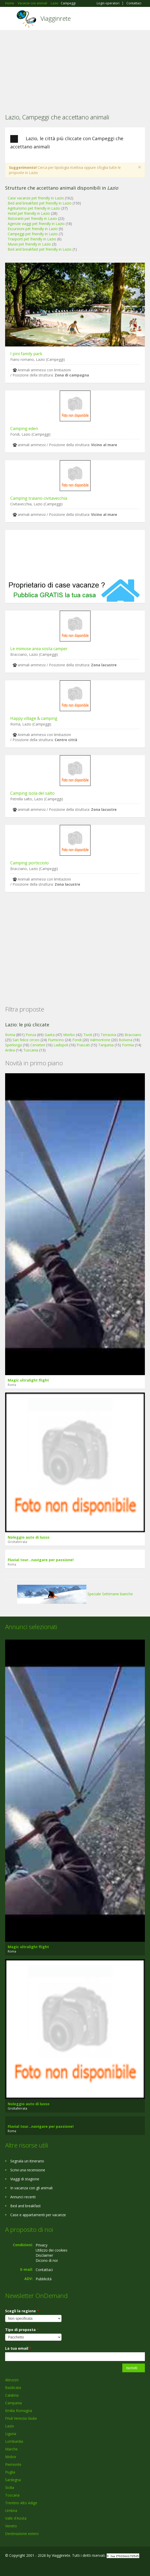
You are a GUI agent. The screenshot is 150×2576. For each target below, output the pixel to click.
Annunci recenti (23, 2196)
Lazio (9, 2426)
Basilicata (13, 2387)
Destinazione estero (22, 2533)
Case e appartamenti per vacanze (38, 2214)
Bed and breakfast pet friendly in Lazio (40, 203)
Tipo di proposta (22, 2329)
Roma (10, 1034)
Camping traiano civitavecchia (38, 498)
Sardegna (13, 2479)
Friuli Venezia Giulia (21, 2418)
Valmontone (100, 1039)
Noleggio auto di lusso (28, 1537)
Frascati (83, 1044)
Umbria (11, 2510)
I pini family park (26, 353)
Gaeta (50, 1034)
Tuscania (30, 1050)
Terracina (108, 1034)
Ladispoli (61, 1044)
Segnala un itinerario (27, 2161)
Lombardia (14, 2441)
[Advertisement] (75, 68)
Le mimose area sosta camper (39, 648)
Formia (128, 1044)
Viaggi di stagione (24, 2178)
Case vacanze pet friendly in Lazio (36, 198)
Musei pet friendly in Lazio (29, 244)
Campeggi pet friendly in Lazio (33, 233)
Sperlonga (13, 1044)
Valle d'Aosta (15, 2518)
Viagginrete (56, 18)
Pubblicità (44, 2278)
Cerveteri (37, 1044)
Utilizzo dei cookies (51, 2250)
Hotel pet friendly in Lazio (29, 213)
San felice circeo (26, 1039)
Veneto (11, 2525)
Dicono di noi (47, 2260)
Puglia (10, 2472)
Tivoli (87, 1034)
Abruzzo (12, 2379)
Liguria (10, 2433)
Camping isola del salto (32, 793)
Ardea (10, 1050)
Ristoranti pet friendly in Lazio (32, 218)
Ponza (31, 1034)
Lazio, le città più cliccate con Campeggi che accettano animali (66, 142)
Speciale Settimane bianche (75, 1593)
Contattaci (133, 3)
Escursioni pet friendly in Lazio (33, 228)
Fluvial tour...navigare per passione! (41, 1559)
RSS (42, 2566)
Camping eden (24, 428)
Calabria (11, 2395)
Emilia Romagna (18, 2410)
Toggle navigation (9, 19)
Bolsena (125, 1039)
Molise (10, 2456)
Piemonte (13, 2464)
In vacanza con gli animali (31, 2187)
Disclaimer (44, 2255)
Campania (13, 2402)
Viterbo (69, 1034)
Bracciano (133, 1034)
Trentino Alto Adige (21, 2502)
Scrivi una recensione (27, 2170)
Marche (11, 2449)
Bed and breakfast (25, 2205)
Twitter (30, 2566)
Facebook (6, 2566)
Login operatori (108, 3)
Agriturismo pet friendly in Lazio (34, 208)
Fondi (77, 1039)
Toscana (12, 2495)
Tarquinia (106, 1044)
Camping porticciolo (29, 863)
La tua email (18, 2348)
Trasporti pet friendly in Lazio (32, 239)
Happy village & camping (33, 718)
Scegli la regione (22, 2310)
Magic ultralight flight (28, 1380)
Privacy (41, 2245)
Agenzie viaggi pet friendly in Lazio (36, 223)
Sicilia (9, 2487)
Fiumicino (56, 1039)
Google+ (17, 2566)
